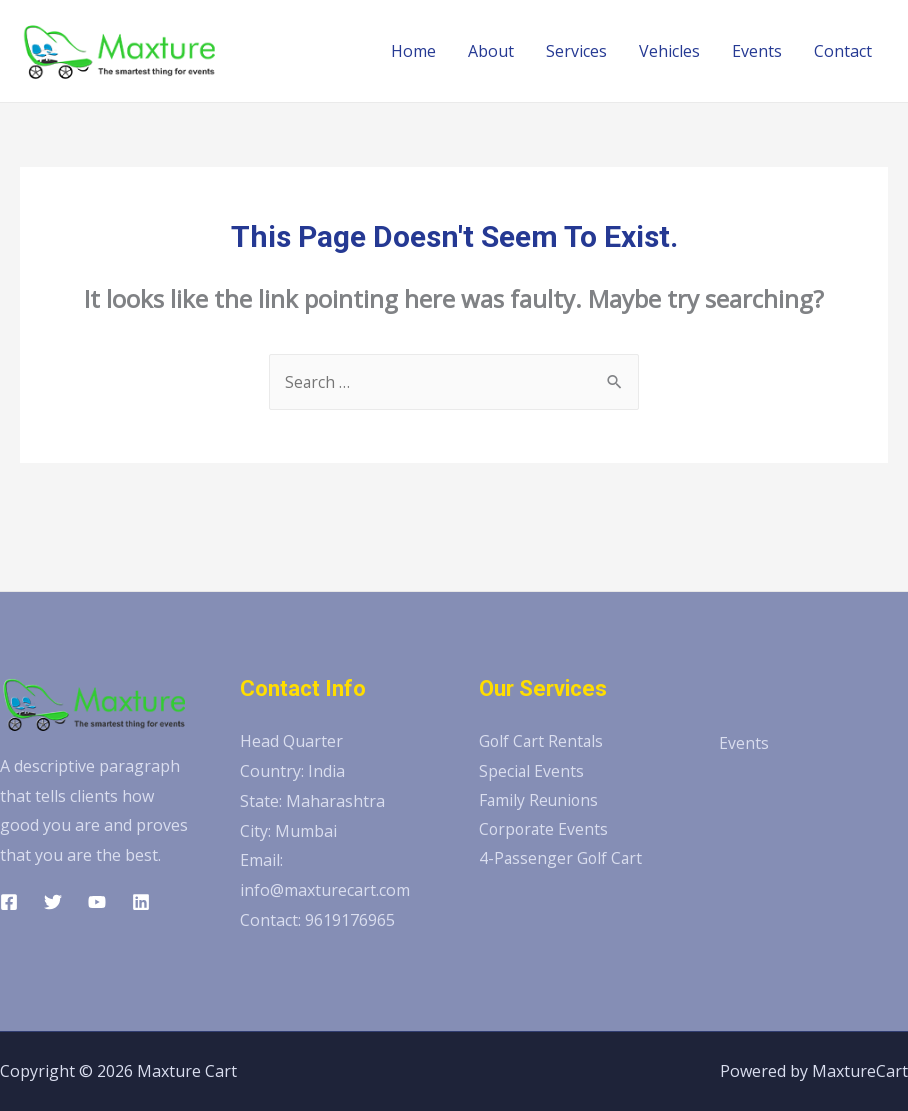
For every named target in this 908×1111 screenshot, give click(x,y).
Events (757, 51)
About (491, 51)
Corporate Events (545, 831)
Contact (843, 51)
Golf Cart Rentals (542, 741)
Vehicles (669, 51)
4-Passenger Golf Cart (562, 860)
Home (413, 51)
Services (576, 51)
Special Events (532, 771)
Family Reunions (540, 801)
